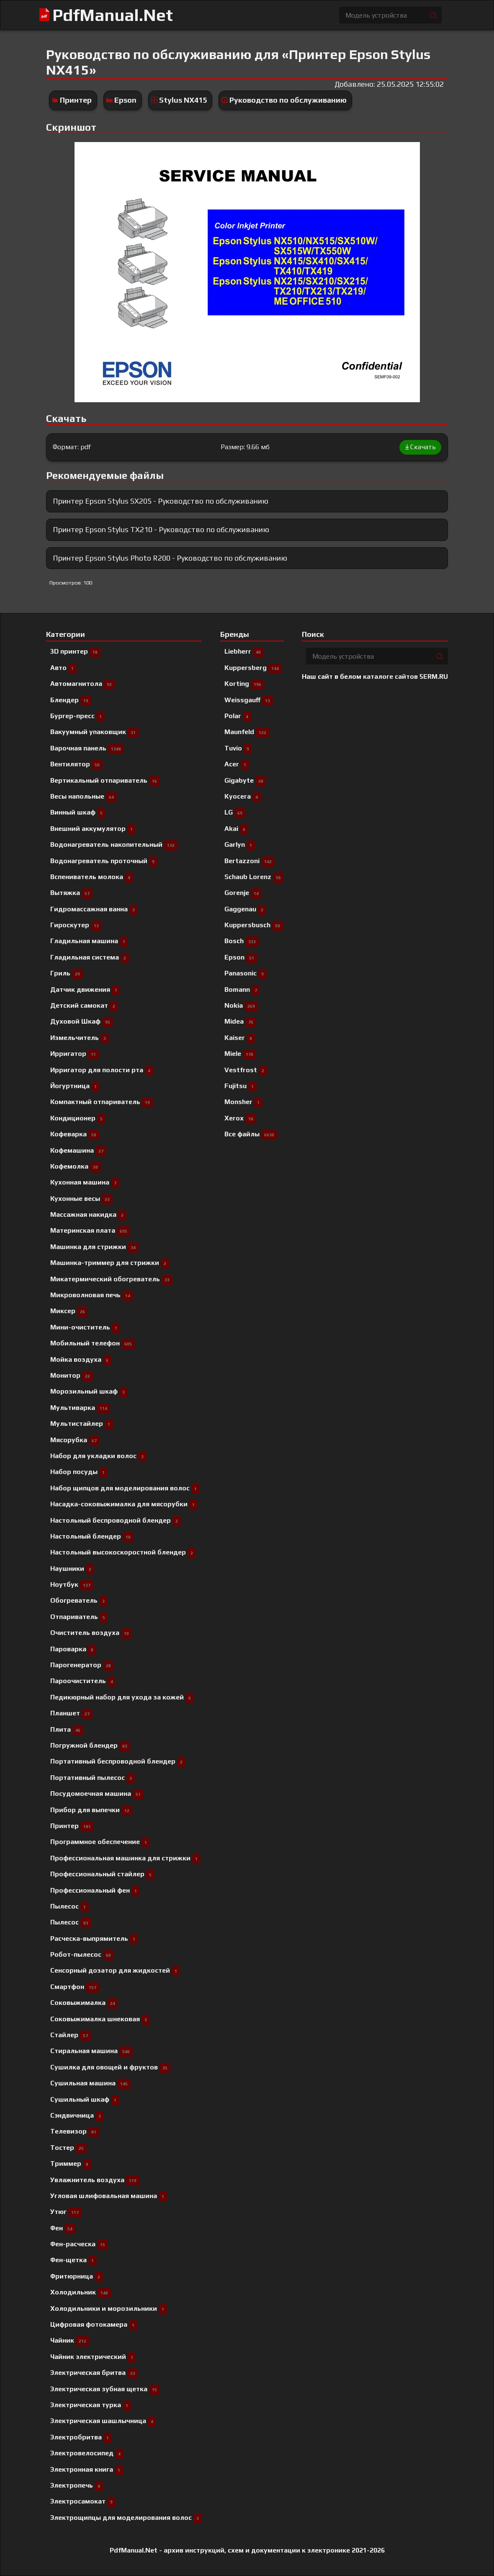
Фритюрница (76, 2276)
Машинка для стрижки (94, 1247)
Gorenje (243, 893)
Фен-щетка (73, 2260)
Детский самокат (84, 1005)
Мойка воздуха (80, 1359)
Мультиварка (80, 1408)
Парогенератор (82, 1665)
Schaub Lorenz (254, 877)
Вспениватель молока (91, 877)
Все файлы (250, 1134)
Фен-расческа (79, 2244)
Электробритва (81, 2437)
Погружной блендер (90, 1745)
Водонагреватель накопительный (114, 844)
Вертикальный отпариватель (105, 780)
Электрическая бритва (94, 2373)
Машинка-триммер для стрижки (109, 1263)
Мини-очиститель (85, 1327)
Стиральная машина (91, 2051)
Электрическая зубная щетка (105, 2389)
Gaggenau (245, 909)
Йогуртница (75, 1086)
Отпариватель (79, 1617)
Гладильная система (89, 957)
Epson (125, 100)
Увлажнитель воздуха (94, 2180)
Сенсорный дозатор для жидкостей (115, 1970)
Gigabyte (245, 780)
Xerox (240, 1118)
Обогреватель (79, 1600)
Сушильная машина (90, 2083)
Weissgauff (248, 700)
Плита (66, 1729)
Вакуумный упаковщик (94, 732)
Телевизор (74, 2131)
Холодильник (80, 2292)
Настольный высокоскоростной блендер (123, 1552)
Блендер (70, 700)
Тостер (68, 2148)
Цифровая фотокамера (93, 2324)
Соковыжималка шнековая (100, 2019)
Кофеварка (74, 1134)
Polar (237, 716)
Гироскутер (76, 925)
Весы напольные (83, 796)
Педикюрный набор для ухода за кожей (122, 1697)
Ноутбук (71, 1584)
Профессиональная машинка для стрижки (125, 1858)
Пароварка (73, 1649)
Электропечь (76, 2485)
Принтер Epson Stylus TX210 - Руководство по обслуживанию (161, 529)
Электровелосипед (87, 2453)
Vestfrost (245, 1070)
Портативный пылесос (92, 1778)
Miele (240, 1054)
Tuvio (238, 748)
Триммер (70, 2163)
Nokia (241, 1005)
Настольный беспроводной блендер (115, 1520)
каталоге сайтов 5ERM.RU (405, 676)
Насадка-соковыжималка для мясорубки (124, 1504)
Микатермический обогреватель (111, 1279)
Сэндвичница (77, 2115)
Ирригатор (74, 1054)
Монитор (71, 1375)
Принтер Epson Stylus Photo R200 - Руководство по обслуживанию (170, 557)
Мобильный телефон (92, 1343)
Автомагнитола (82, 684)
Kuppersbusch (253, 925)
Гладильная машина (89, 941)
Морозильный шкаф (89, 1391)
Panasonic (245, 973)
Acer (236, 764)
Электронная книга (86, 2469)
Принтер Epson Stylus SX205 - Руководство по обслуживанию (160, 501)
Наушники (72, 1568)
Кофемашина (78, 1150)
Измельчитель (79, 1038)
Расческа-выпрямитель (94, 1938)
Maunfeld (246, 732)
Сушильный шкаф (84, 2099)
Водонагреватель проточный (103, 861)
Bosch (241, 941)
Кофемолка (75, 1166)
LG (234, 812)
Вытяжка (71, 893)
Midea (240, 1021)
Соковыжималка (84, 2003)
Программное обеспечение (100, 1842)
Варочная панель (87, 748)
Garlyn (239, 844)
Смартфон (74, 1987)
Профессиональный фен (95, 1890)
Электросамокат (83, 2501)
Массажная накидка (88, 1214)
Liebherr (244, 651)
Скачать (420, 447)
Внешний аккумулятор (93, 829)
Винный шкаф (77, 812)
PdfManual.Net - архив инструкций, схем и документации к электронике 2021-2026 (247, 2550)
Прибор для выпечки (91, 1810)
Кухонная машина (84, 1182)
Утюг (66, 2212)
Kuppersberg (253, 668)
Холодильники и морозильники (108, 2308)
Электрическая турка (90, 2405)
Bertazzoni (249, 861)
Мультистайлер (81, 1424)
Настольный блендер (92, 1536)
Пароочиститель (83, 1681)
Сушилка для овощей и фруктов (110, 2067)
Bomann (242, 989)
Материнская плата (90, 1230)
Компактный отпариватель (101, 1102)
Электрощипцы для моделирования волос (126, 2518)
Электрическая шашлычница (103, 2421)
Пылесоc (69, 1906)
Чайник (69, 2340)
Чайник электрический (93, 2357)
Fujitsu (240, 1086)
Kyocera (242, 796)
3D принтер (75, 651)
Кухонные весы (81, 1199)
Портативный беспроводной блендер (117, 1761)
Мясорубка (75, 1440)
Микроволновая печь (91, 1295)
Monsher (243, 1102)
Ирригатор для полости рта (101, 1070)
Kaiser (239, 1038)
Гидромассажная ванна (94, 909)
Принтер (76, 100)
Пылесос (70, 1922)
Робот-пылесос (82, 1954)
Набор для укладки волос (98, 1456)
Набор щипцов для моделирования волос (125, 1488)
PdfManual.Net (112, 15)
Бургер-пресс (77, 716)
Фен (62, 2228)
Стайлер (70, 2035)
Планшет (71, 1713)
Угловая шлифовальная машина (108, 2196)
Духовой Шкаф (81, 1021)
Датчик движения (85, 989)
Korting (244, 684)
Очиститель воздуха (91, 1633)
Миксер (69, 1311)
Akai (236, 829)
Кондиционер (77, 1118)
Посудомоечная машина (97, 1794)
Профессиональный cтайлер (102, 1874)
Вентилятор (76, 764)
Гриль (66, 973)
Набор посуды (79, 1472)
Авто (63, 668)
